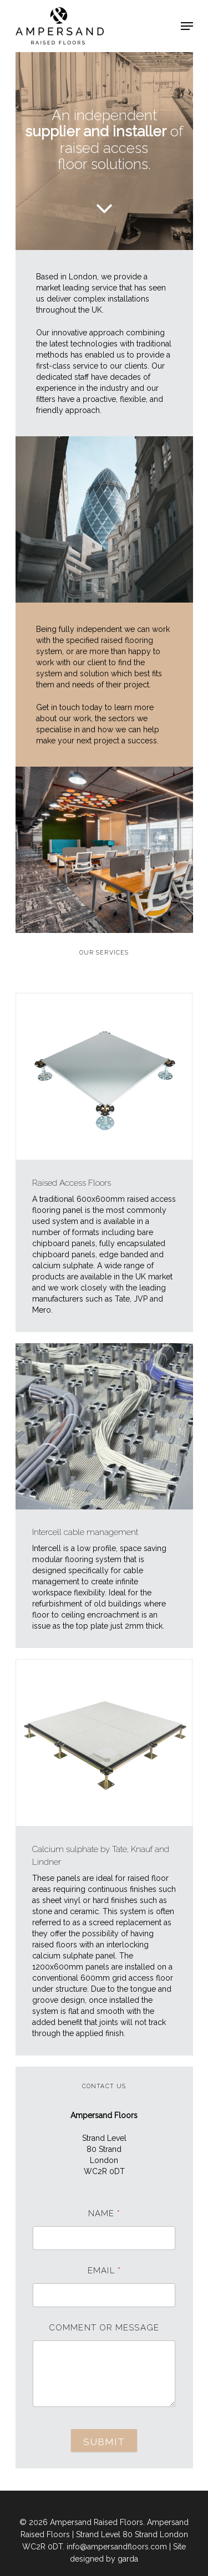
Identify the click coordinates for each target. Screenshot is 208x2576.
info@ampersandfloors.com (117, 2546)
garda (128, 2558)
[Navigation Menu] (187, 26)
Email (104, 2271)
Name (104, 2214)
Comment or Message (104, 2328)
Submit (104, 2441)
